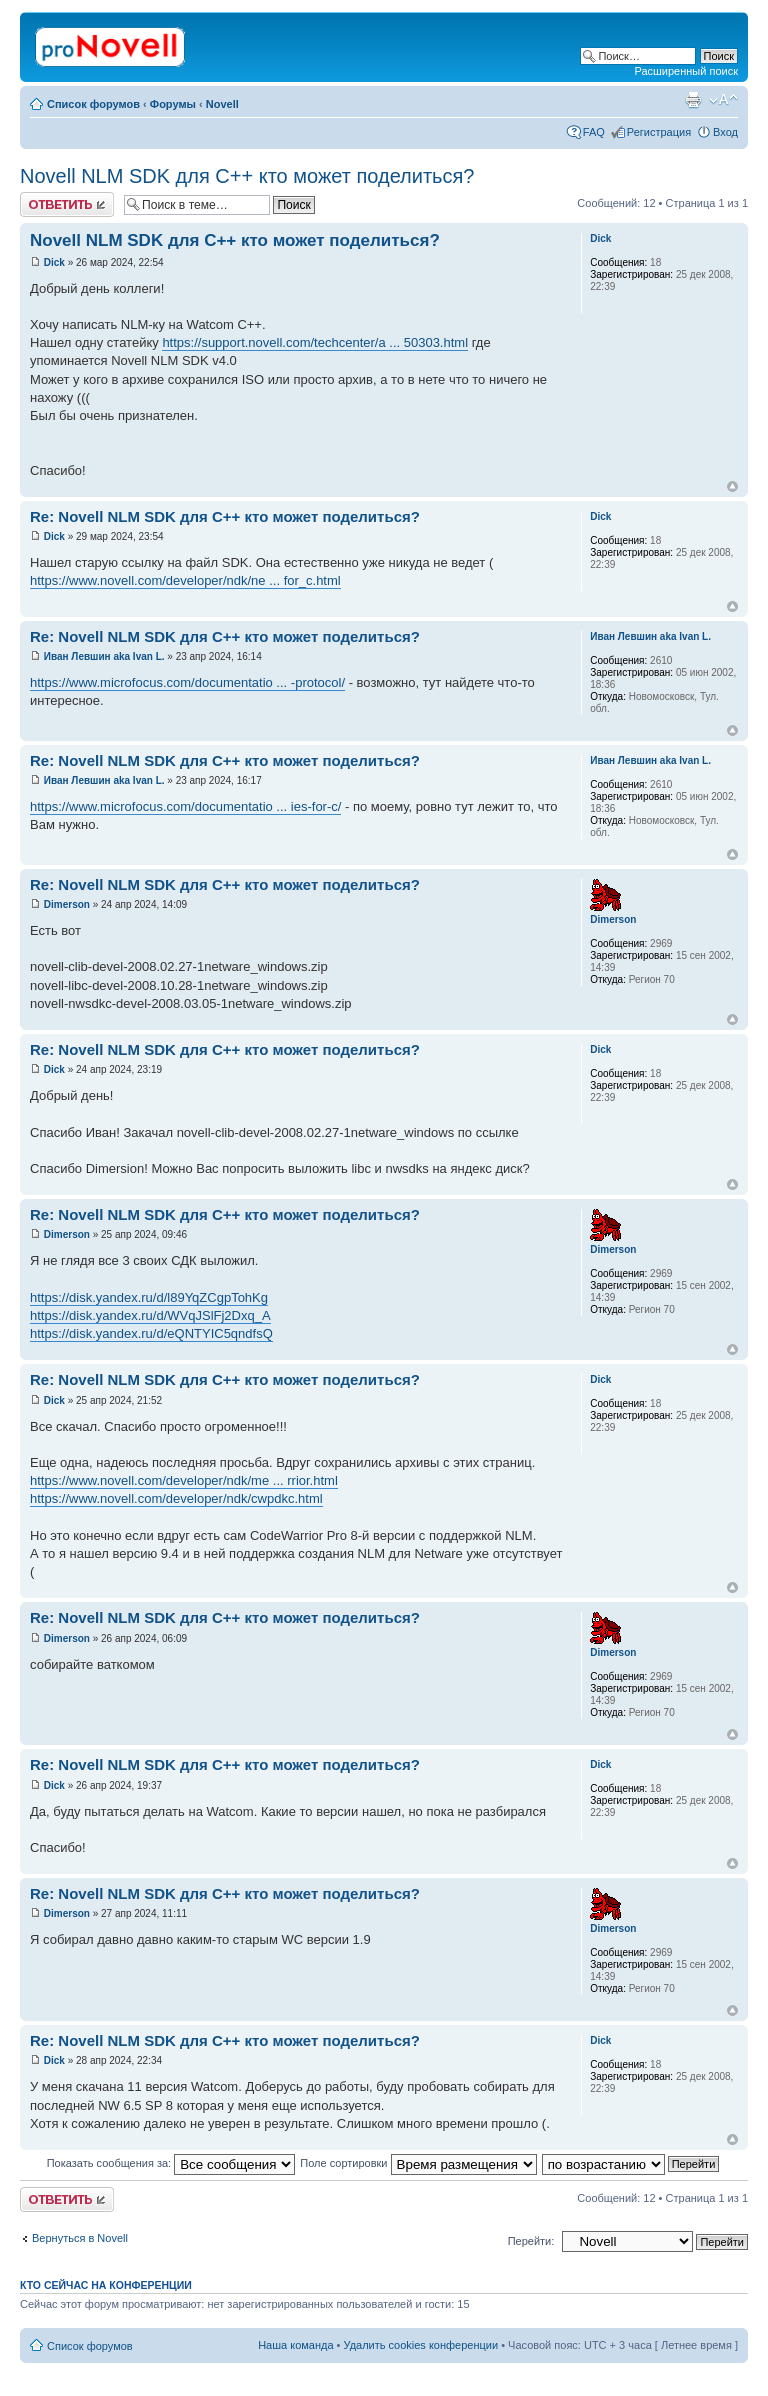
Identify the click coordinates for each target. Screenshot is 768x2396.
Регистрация (659, 132)
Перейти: (531, 2241)
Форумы (173, 104)
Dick (54, 262)
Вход (725, 132)
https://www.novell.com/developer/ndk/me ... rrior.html (184, 1480)
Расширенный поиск (686, 71)
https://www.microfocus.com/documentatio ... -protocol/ (187, 682)
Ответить (67, 204)
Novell (222, 104)
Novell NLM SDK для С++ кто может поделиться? (247, 176)
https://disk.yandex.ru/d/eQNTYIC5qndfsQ (151, 1333)
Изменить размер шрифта (723, 100)
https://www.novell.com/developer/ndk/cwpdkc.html (176, 1498)
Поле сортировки (418, 2163)
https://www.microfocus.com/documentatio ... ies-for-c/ (185, 806)
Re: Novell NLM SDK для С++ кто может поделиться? (225, 516)
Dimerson (67, 904)
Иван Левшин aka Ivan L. (104, 656)
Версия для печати (693, 100)
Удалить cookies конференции (421, 2345)
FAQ (594, 132)
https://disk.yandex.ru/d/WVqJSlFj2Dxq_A (150, 1315)
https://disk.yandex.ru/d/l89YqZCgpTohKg (149, 1297)
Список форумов (93, 104)
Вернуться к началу (732, 486)
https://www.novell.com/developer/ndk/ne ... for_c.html (185, 580)
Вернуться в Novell (80, 2238)
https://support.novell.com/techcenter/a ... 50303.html (315, 342)
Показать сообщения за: (171, 2163)
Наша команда (295, 2345)
